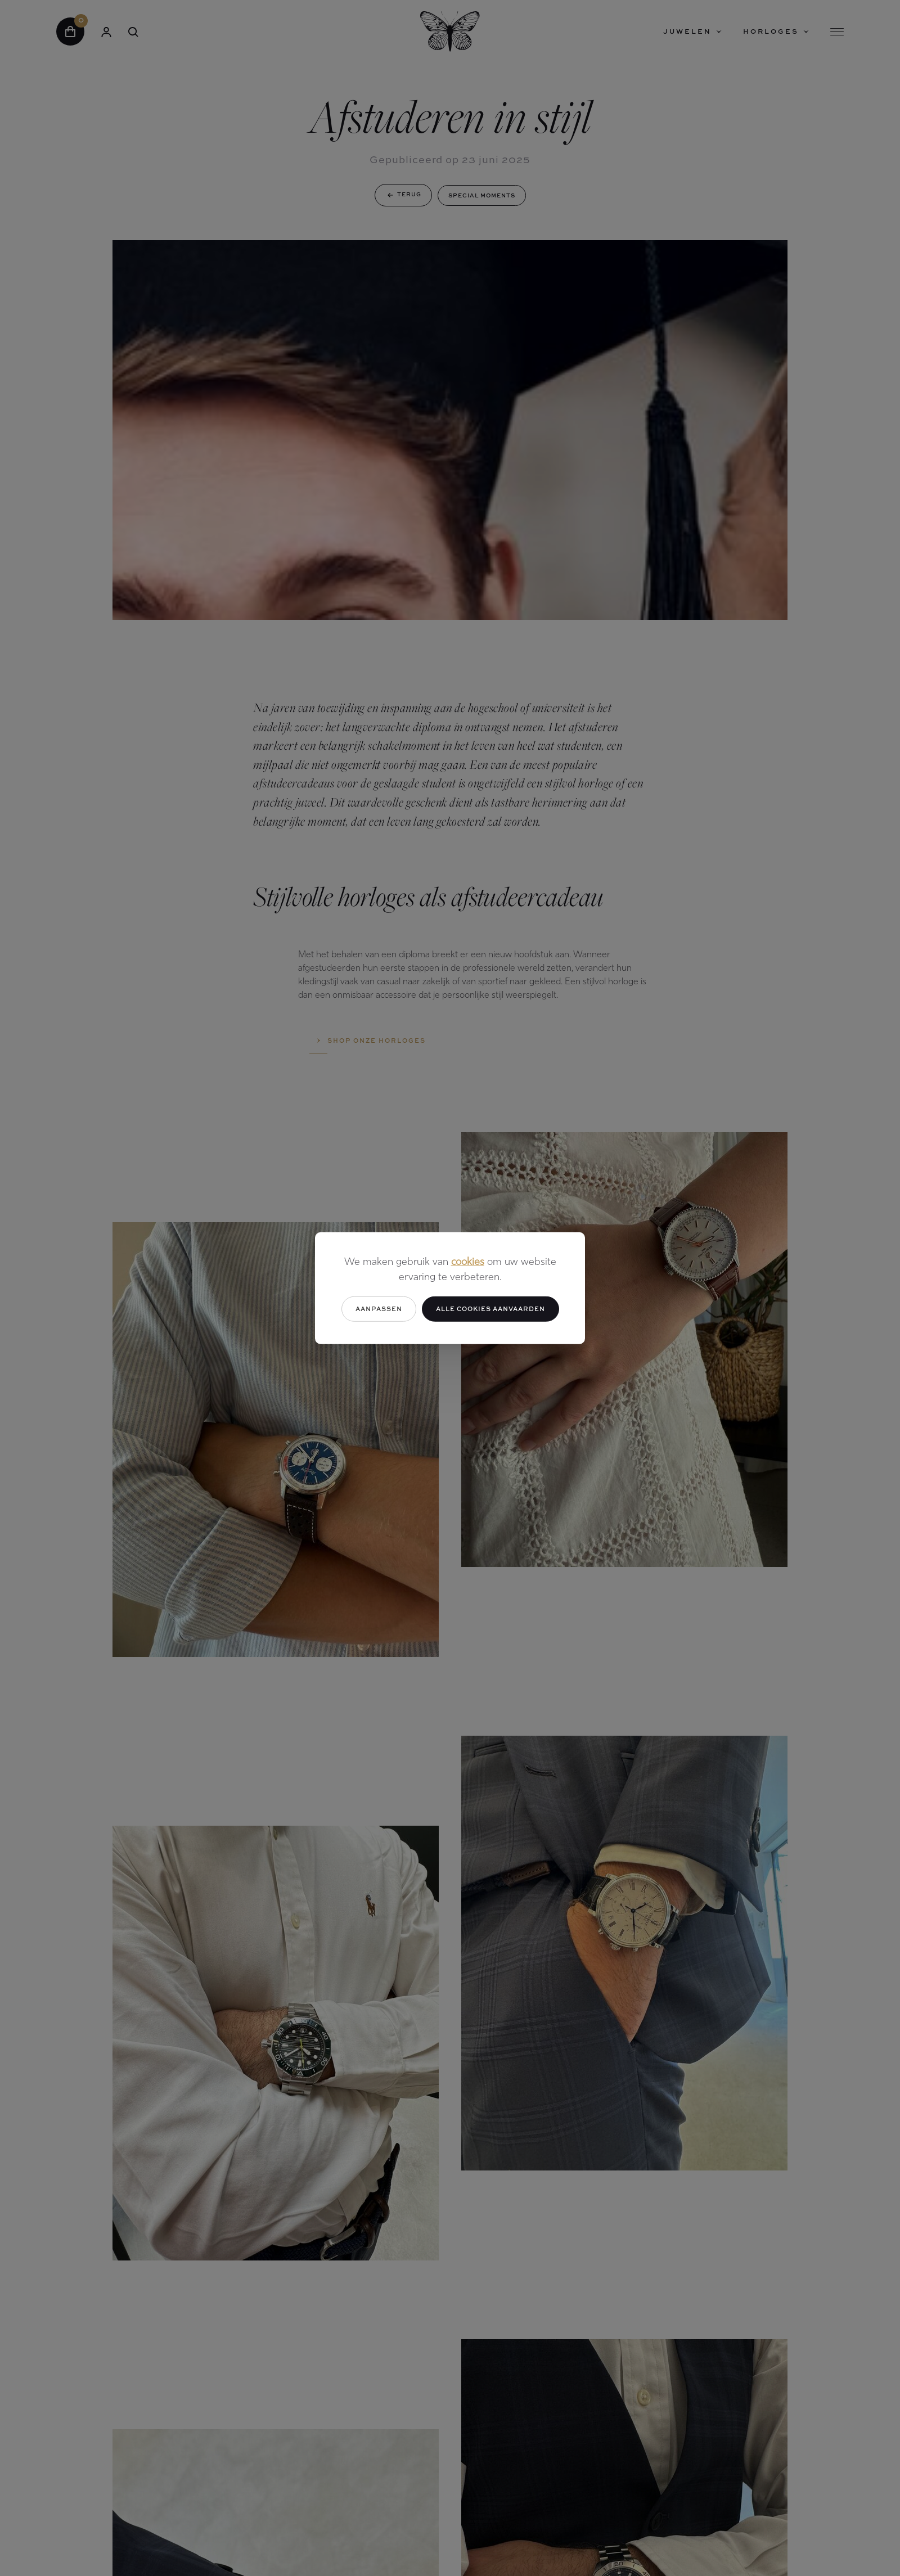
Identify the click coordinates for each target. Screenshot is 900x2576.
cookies (467, 1262)
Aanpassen (379, 1308)
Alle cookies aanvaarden (490, 1308)
